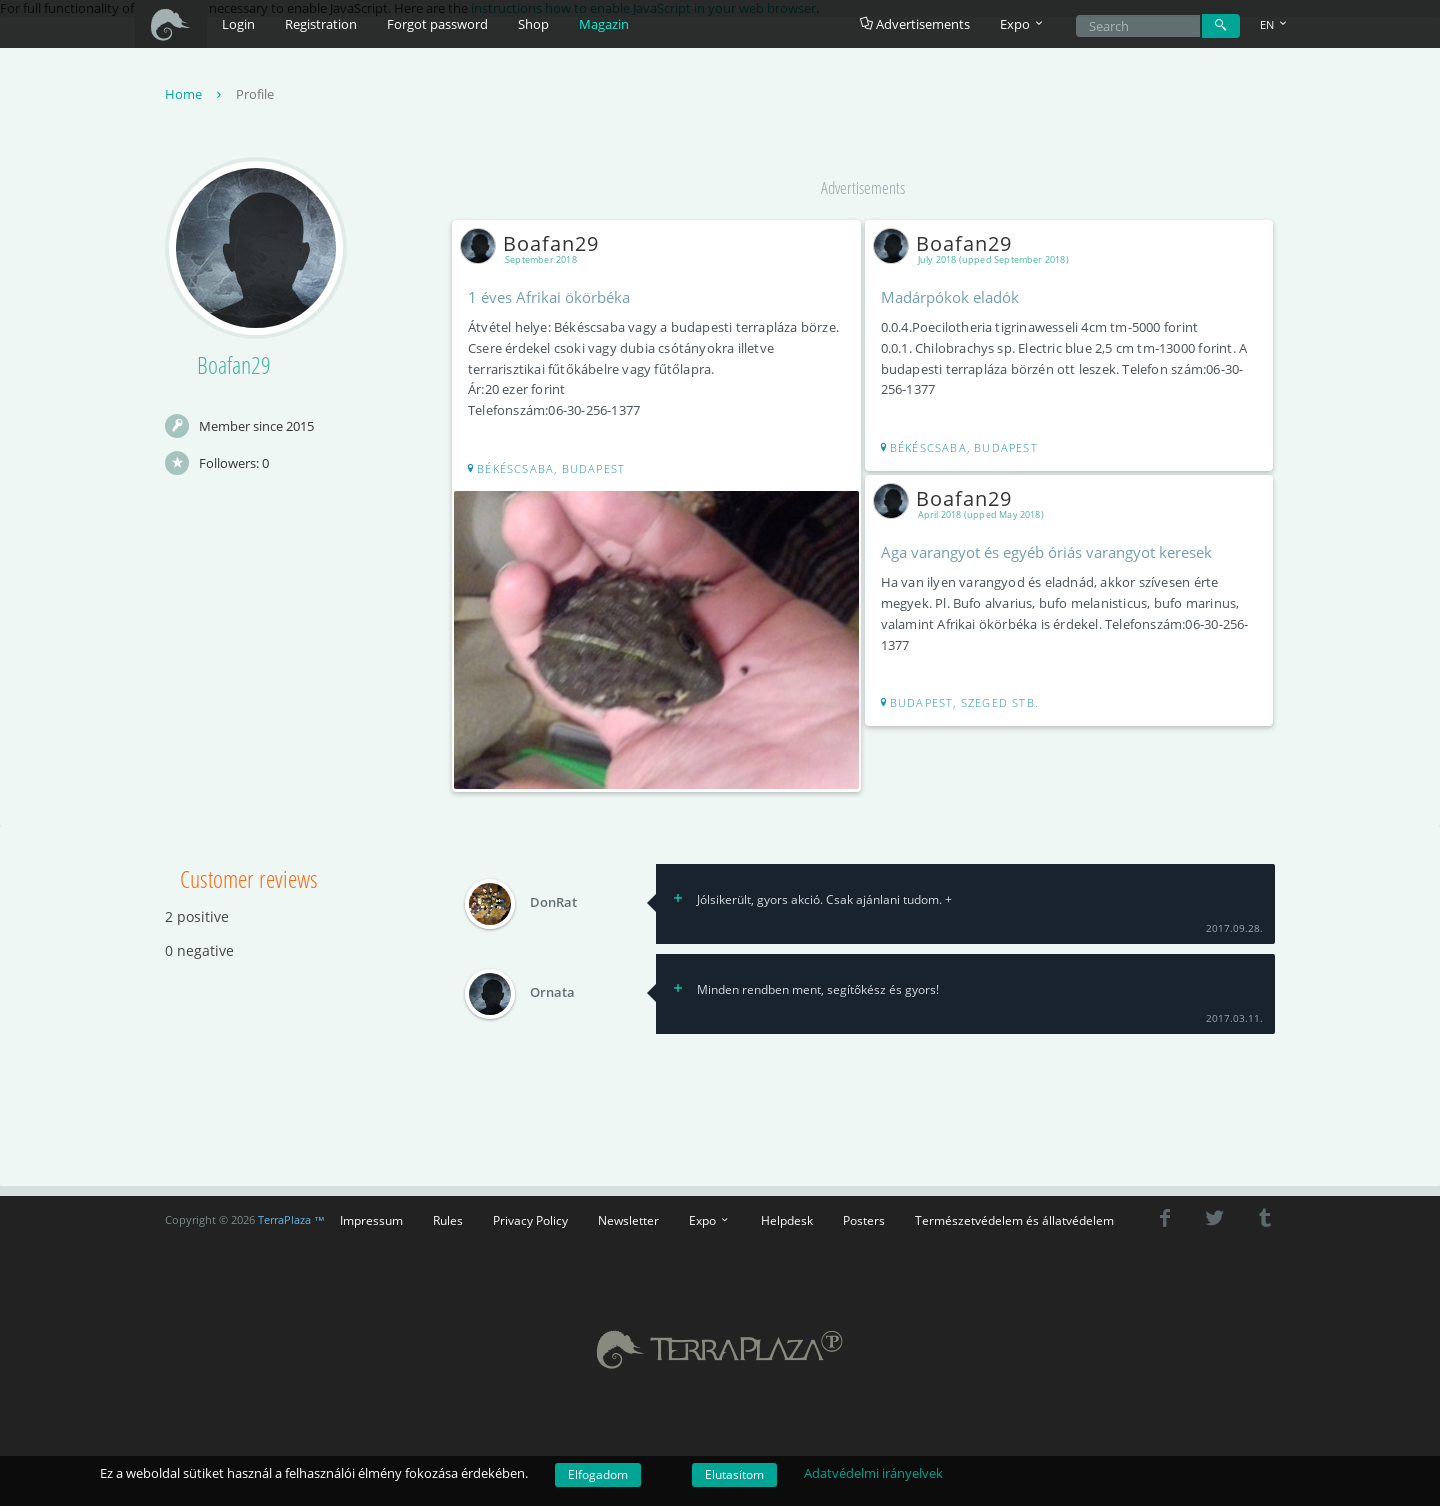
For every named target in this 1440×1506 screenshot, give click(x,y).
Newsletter (628, 1220)
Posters (864, 1220)
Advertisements (915, 24)
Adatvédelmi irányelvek (873, 1473)
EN (1275, 24)
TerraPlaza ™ (291, 1220)
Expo (710, 1220)
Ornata (552, 993)
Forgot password (437, 24)
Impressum (371, 1220)
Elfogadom (598, 1474)
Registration (321, 24)
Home (195, 94)
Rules (448, 1220)
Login (238, 24)
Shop (533, 24)
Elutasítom (734, 1474)
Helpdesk (787, 1220)
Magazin (604, 24)
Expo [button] (1023, 24)
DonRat (553, 903)
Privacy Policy (530, 1220)
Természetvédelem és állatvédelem (1014, 1220)
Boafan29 (533, 243)
